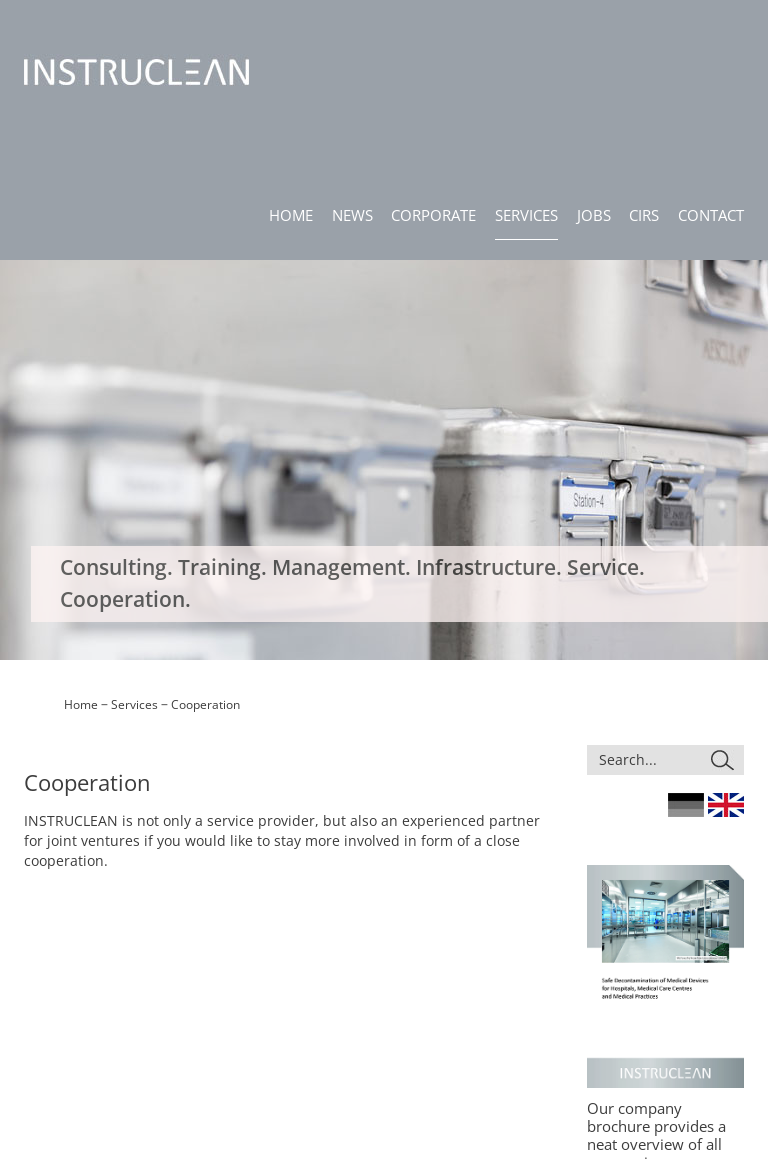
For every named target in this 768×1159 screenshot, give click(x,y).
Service (404, 1035)
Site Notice (584, 939)
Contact (325, 1042)
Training (407, 983)
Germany (686, 415)
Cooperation (205, 314)
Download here (644, 790)
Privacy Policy (591, 956)
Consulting (413, 966)
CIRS (316, 1025)
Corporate (332, 973)
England (726, 415)
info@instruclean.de (79, 1044)
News (319, 956)
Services (134, 314)
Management (421, 1000)
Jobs (315, 1007)
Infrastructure (422, 1017)
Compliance (587, 973)
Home (81, 314)
